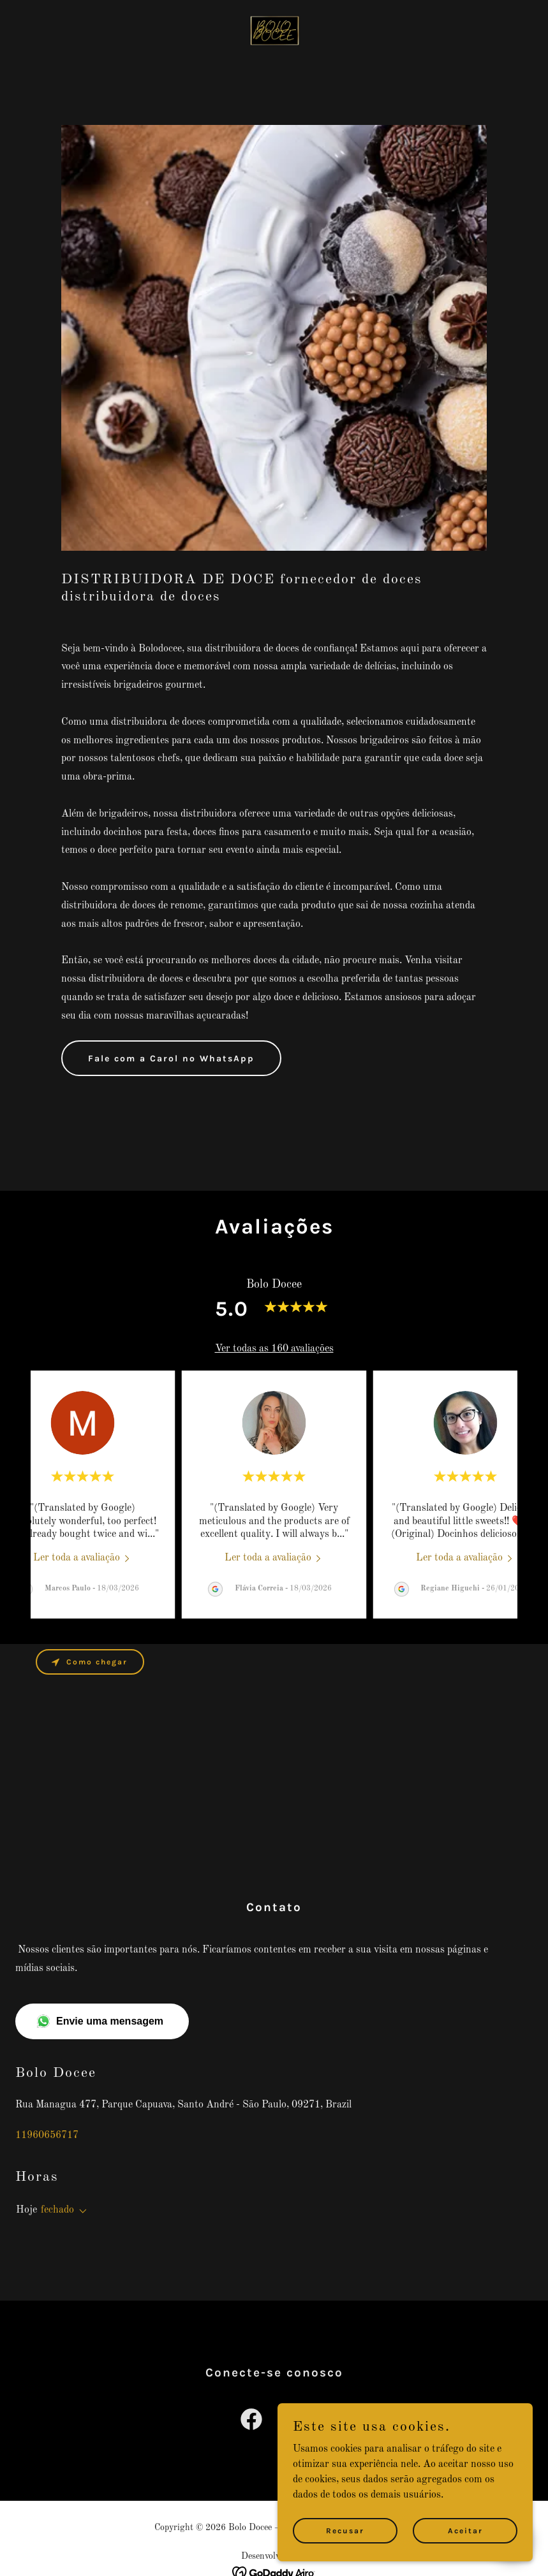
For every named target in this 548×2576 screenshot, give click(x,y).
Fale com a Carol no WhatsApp (171, 1058)
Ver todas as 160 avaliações (274, 1349)
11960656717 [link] (46, 2135)
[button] (80, 2211)
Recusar (345, 2530)
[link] (274, 30)
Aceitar (465, 2530)
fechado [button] (57, 2210)
